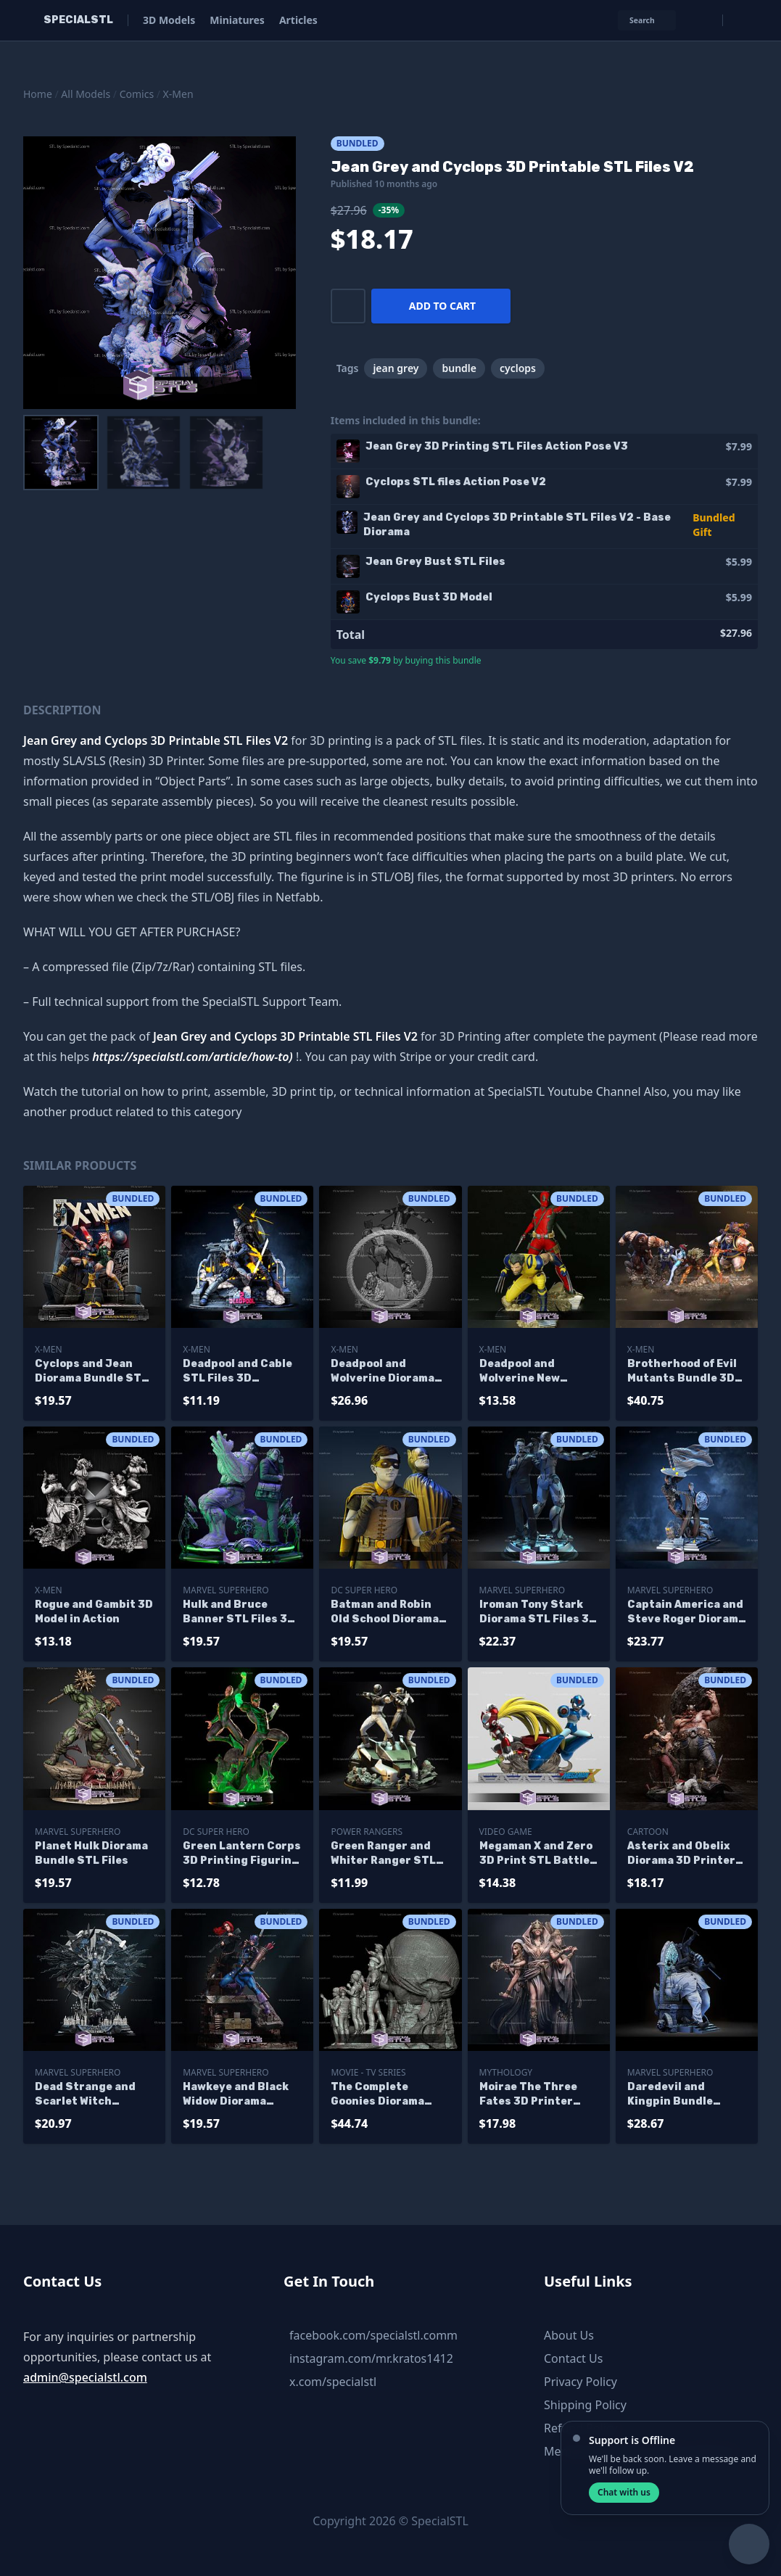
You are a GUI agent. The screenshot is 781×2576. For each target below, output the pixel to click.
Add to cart (442, 306)
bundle (459, 368)
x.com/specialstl (332, 2382)
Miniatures (237, 20)
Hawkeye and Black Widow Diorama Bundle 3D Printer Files (236, 2095)
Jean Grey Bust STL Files (435, 562)
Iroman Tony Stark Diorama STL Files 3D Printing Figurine (538, 1612)
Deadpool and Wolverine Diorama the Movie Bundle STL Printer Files (382, 1372)
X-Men (178, 94)
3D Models (169, 20)
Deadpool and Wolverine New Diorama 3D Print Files (527, 1372)
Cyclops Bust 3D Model (428, 597)
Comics (137, 94)
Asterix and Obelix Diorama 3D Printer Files (681, 1854)
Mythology (506, 2072)
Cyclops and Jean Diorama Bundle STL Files (91, 1372)
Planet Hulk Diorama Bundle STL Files (91, 1853)
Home (37, 94)
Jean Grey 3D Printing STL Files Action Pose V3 (496, 446)
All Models (85, 94)
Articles (298, 20)
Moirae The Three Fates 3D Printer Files (528, 2095)
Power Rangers (366, 1831)
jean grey (395, 368)
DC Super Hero (364, 1590)
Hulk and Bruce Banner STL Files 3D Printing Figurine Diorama (239, 1612)
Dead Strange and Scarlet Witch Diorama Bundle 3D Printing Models (88, 2095)
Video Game (505, 1831)
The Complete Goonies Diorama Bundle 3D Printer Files (381, 2095)
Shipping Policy (585, 2405)
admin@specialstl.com (85, 2377)
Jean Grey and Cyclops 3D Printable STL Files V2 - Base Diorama (517, 524)
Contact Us (573, 2358)
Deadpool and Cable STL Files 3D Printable (237, 1372)
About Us (569, 2335)
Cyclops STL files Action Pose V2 (455, 482)
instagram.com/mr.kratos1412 (371, 2358)
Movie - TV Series (368, 2072)
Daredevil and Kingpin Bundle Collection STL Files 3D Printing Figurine (685, 2095)
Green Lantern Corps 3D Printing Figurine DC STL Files (242, 1854)
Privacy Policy (580, 2382)
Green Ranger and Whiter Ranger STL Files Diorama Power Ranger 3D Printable (388, 1854)
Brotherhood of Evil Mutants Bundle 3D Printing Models (682, 1372)
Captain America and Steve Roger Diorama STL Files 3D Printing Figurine (686, 1612)
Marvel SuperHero (225, 1590)
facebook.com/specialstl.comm (373, 2335)
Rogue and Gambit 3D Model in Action (94, 1611)
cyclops (518, 368)
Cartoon (648, 1831)
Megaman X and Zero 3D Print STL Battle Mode (535, 1854)
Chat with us (624, 2492)
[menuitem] (61, 452)
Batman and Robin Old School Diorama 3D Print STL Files (385, 1612)
